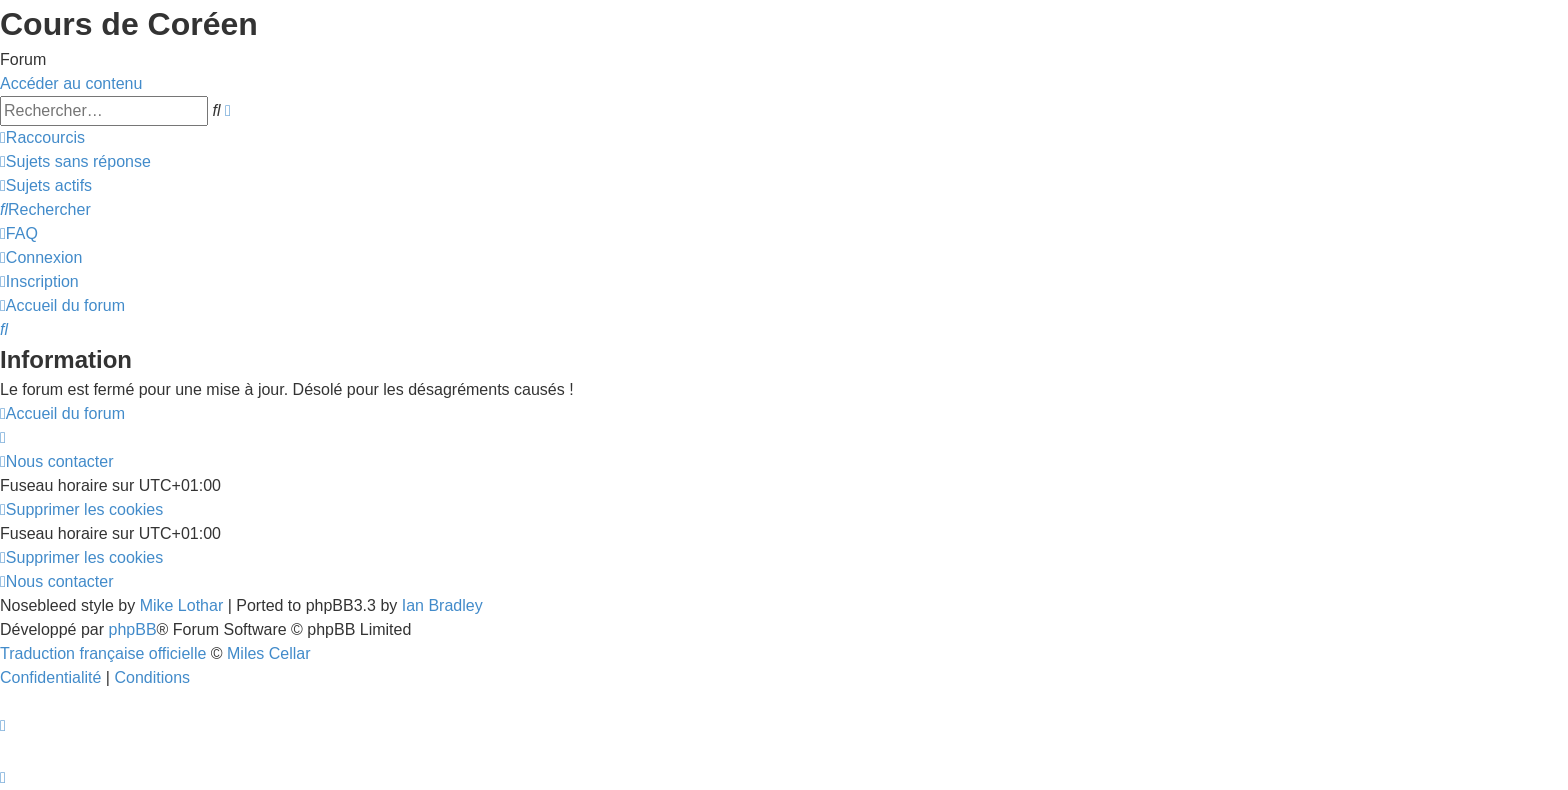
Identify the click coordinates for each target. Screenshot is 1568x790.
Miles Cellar (269, 653)
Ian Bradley (442, 605)
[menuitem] (75, 161)
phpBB (133, 629)
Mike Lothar (182, 605)
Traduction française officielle (103, 653)
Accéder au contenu (71, 83)
